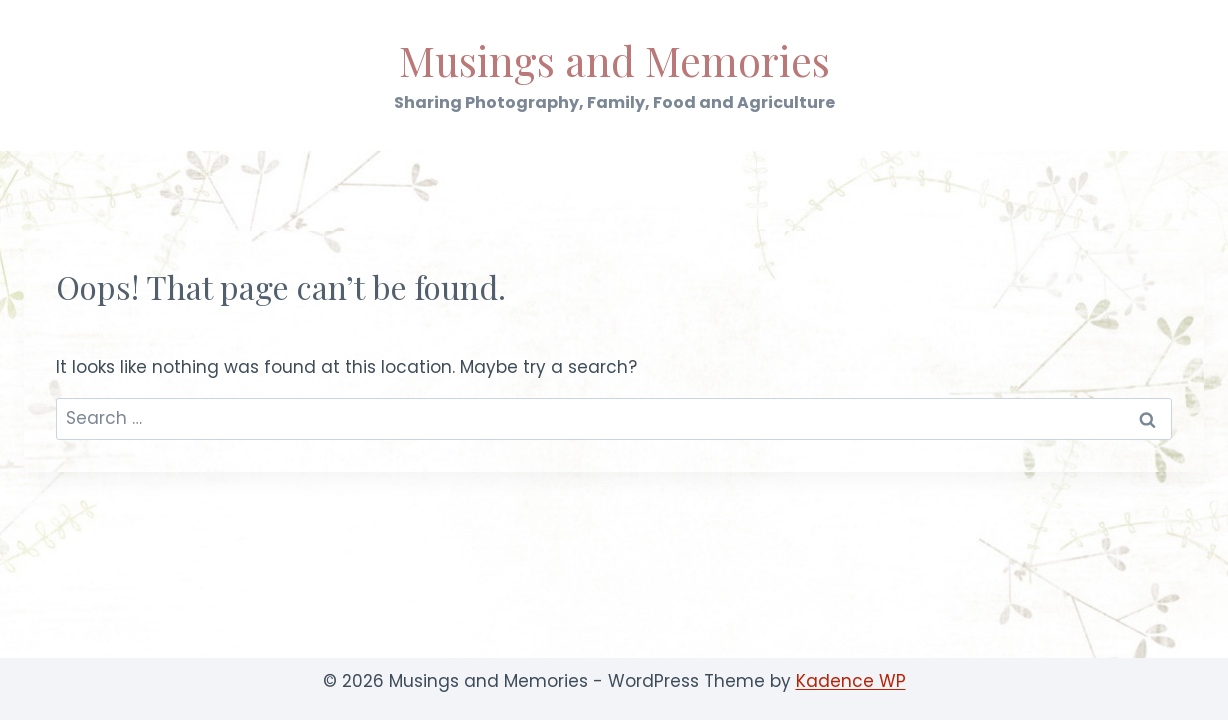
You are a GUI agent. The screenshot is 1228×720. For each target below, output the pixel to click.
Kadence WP (851, 681)
